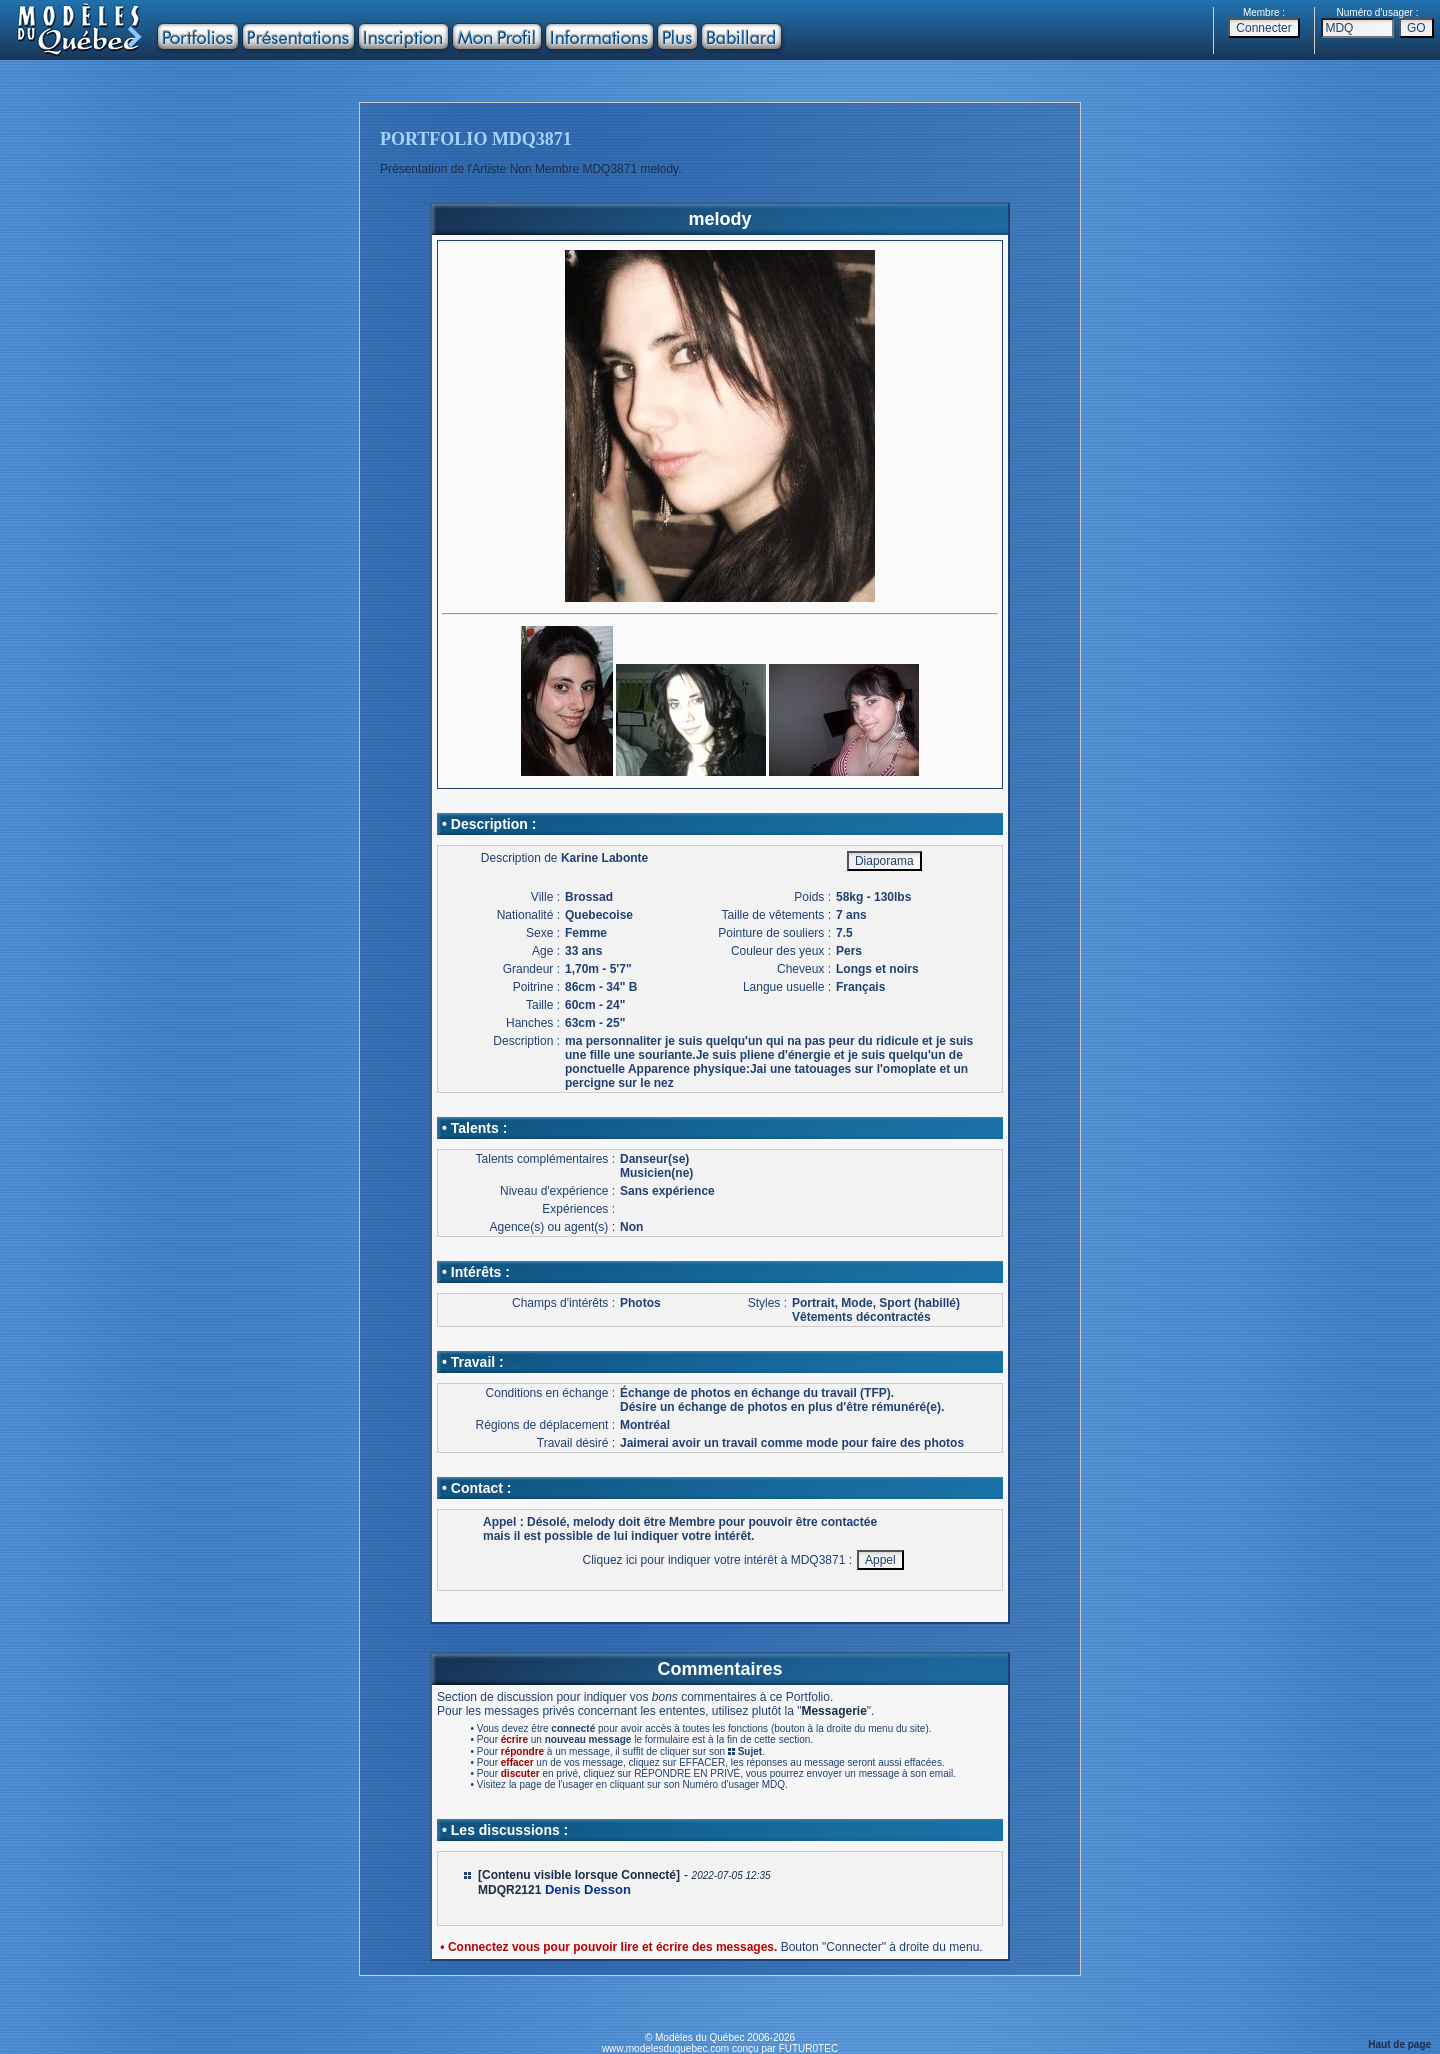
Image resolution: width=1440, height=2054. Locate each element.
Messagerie (833, 1711)
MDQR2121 (509, 1890)
